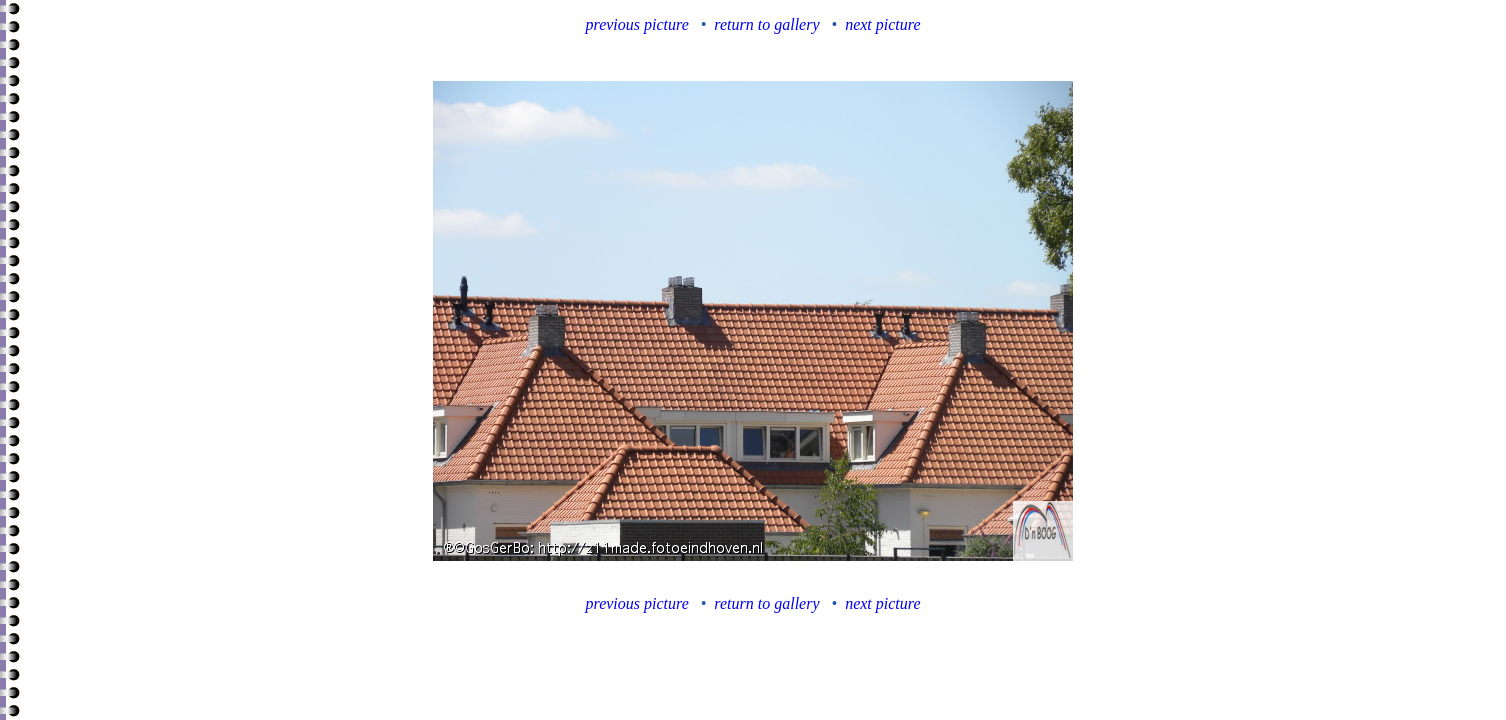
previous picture (637, 24)
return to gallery (766, 24)
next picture (882, 24)
